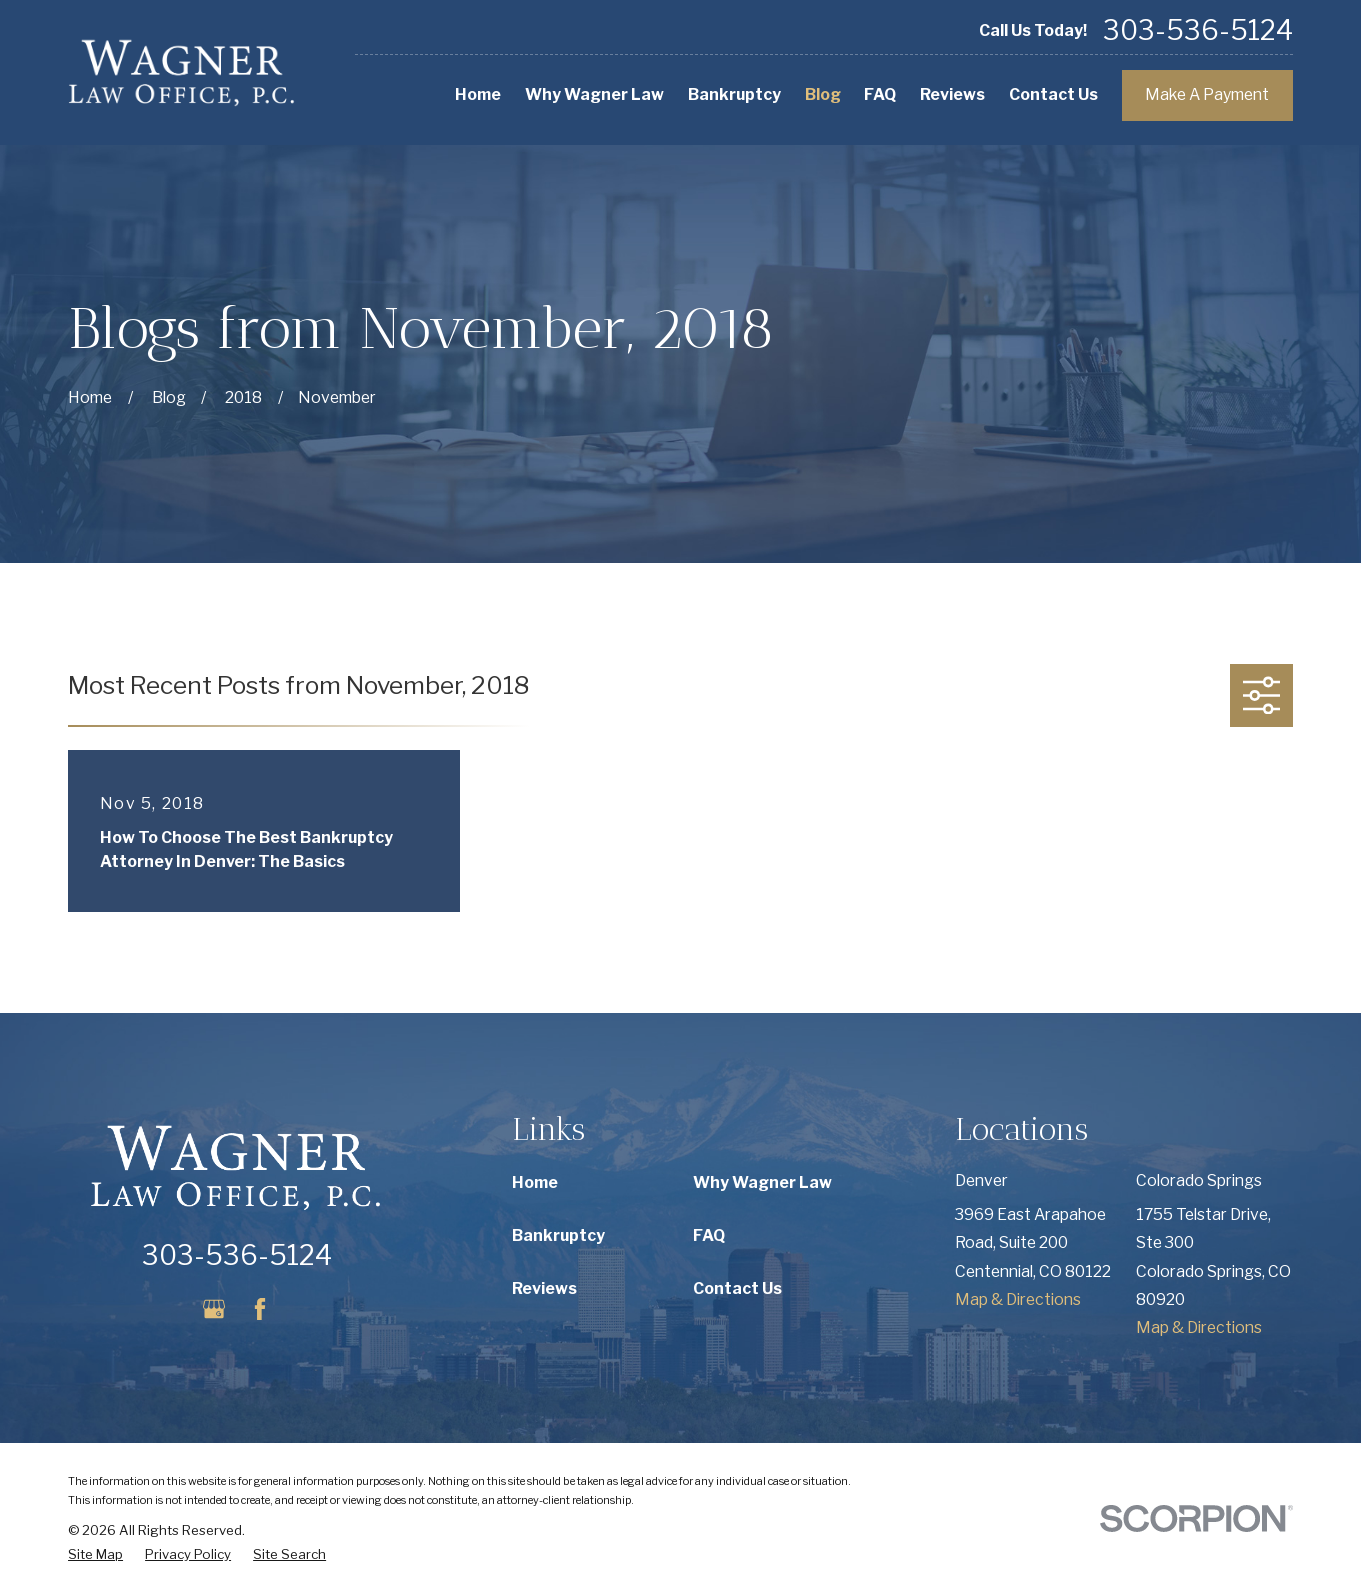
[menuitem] (95, 1555)
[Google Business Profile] (214, 1309)
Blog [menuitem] (823, 94)
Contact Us (737, 1288)
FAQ (709, 1235)
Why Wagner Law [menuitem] (594, 94)
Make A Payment (1207, 94)
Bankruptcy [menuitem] (734, 94)
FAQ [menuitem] (880, 94)
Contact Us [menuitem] (1053, 94)
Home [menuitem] (478, 94)
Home (535, 1182)
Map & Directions (1018, 1299)
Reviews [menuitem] (952, 94)
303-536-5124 (1198, 31)
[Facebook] (260, 1309)
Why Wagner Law (762, 1182)
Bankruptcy (558, 1235)
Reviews (544, 1288)
